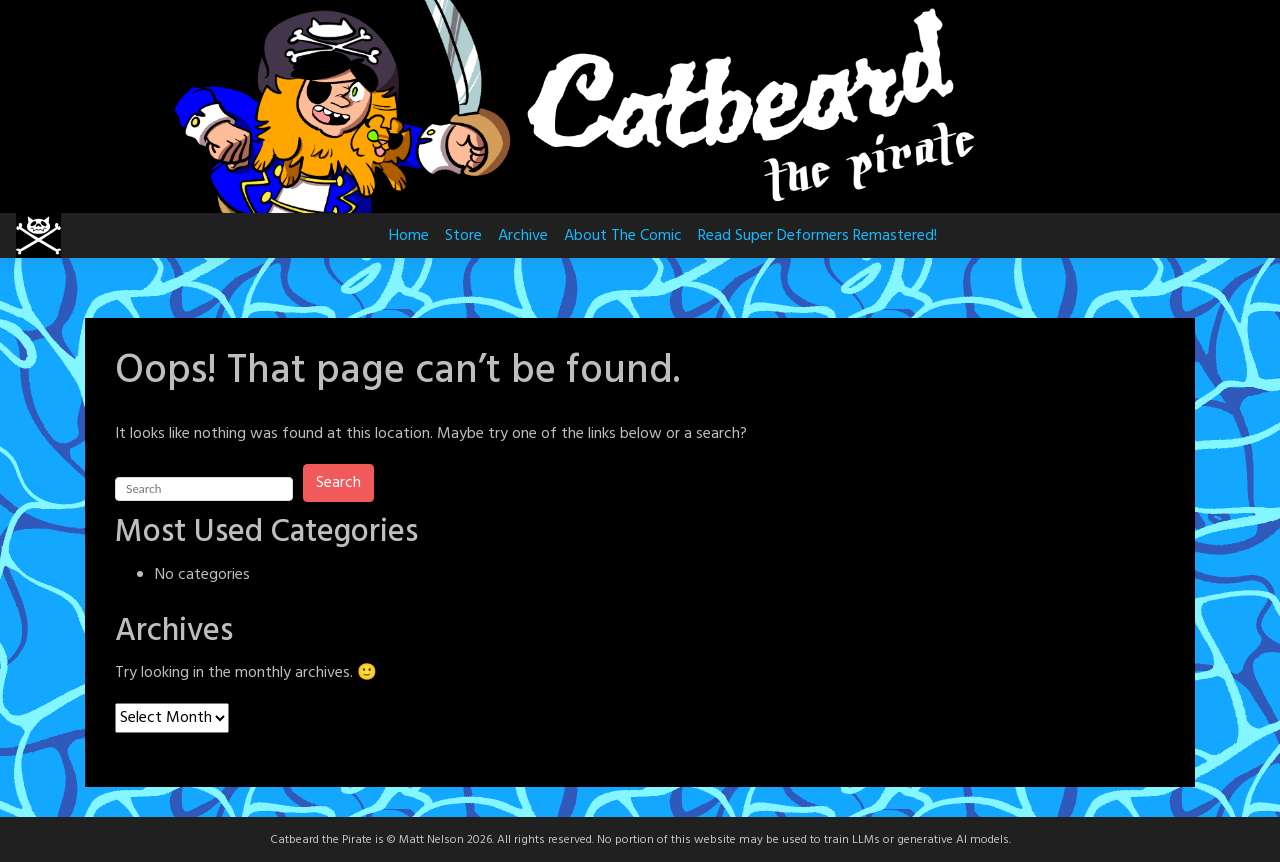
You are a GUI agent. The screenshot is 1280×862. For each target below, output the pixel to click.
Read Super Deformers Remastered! (817, 236)
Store (463, 236)
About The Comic (623, 236)
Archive (523, 236)
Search (338, 483)
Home (409, 236)
